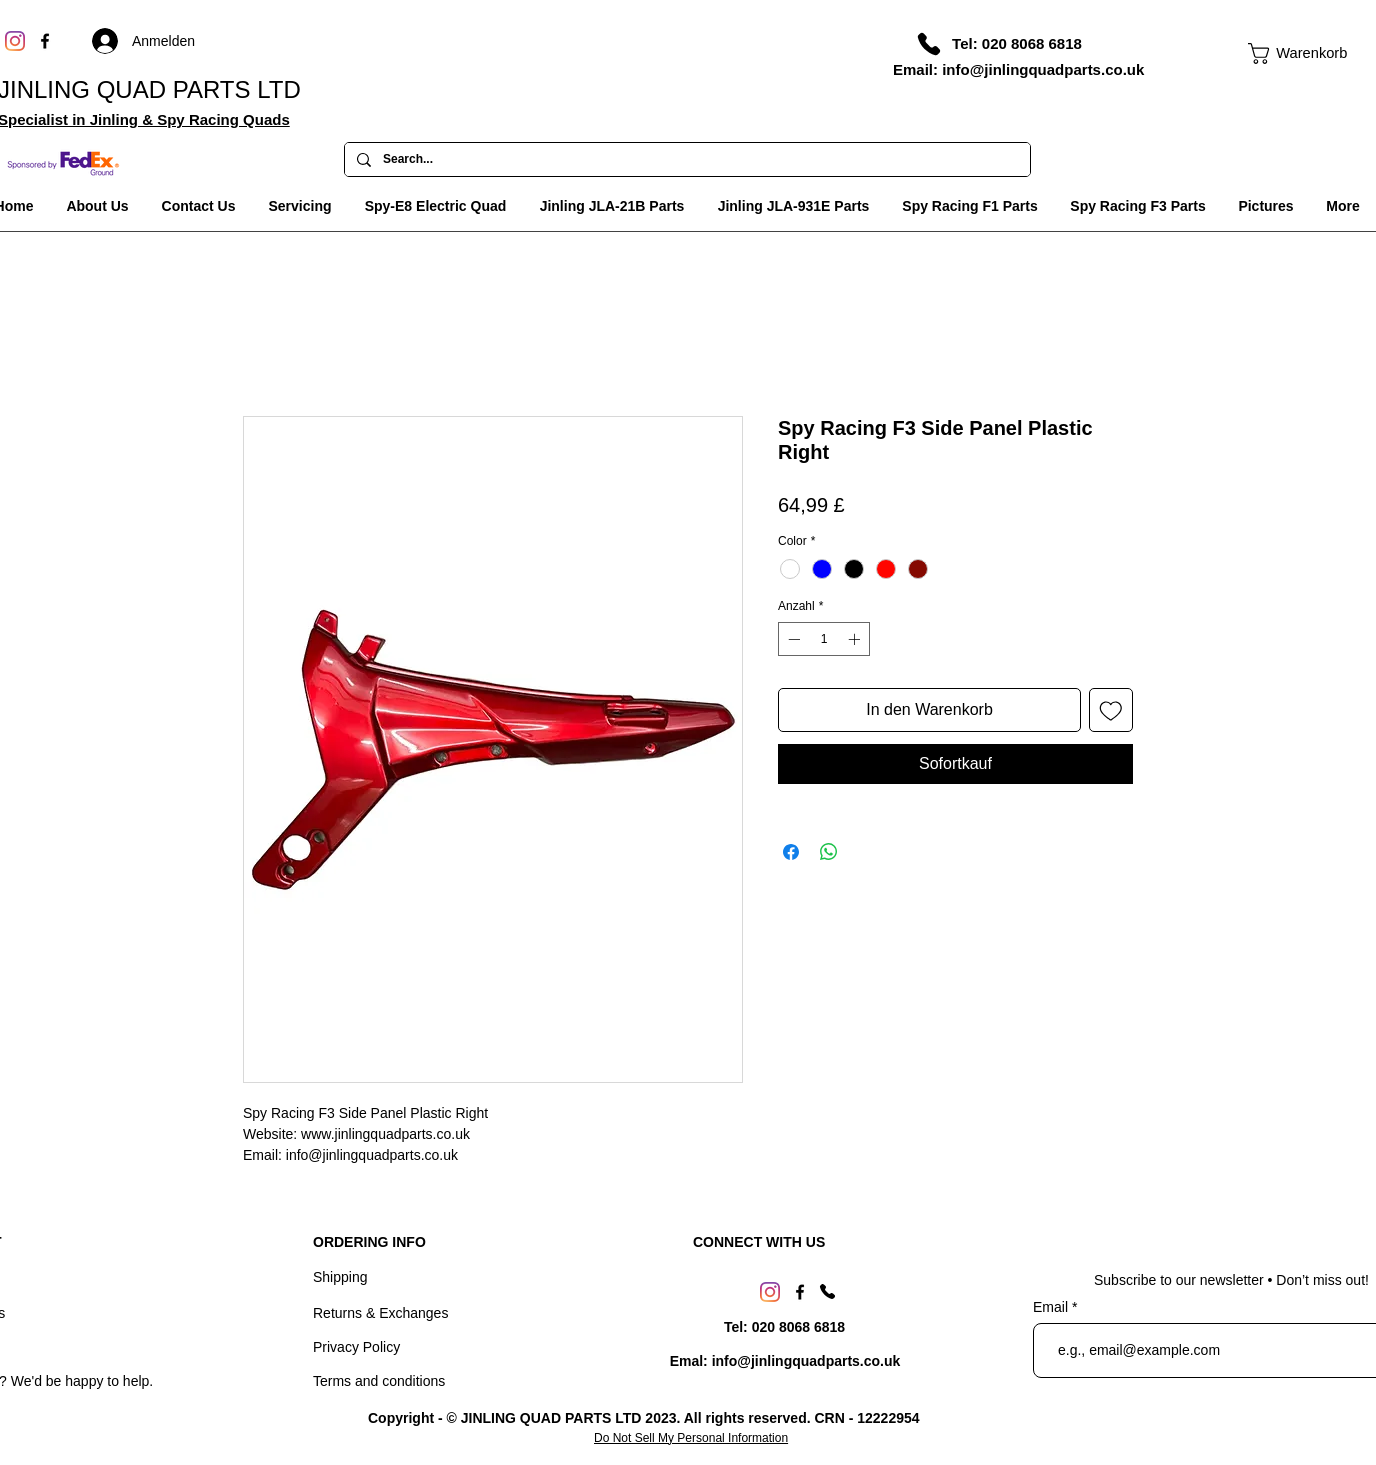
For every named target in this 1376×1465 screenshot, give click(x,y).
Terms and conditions (379, 1381)
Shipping (340, 1277)
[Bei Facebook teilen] (791, 852)
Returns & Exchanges (380, 1313)
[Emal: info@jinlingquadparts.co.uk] (785, 1362)
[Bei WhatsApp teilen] (829, 852)
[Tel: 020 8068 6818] (1017, 43)
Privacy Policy (356, 1347)
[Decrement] (792, 639)
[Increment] (856, 639)
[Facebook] (45, 41)
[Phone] (929, 44)
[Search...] (685, 160)
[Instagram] (15, 41)
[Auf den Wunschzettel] (1111, 710)
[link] (1288, 53)
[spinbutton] (824, 639)
